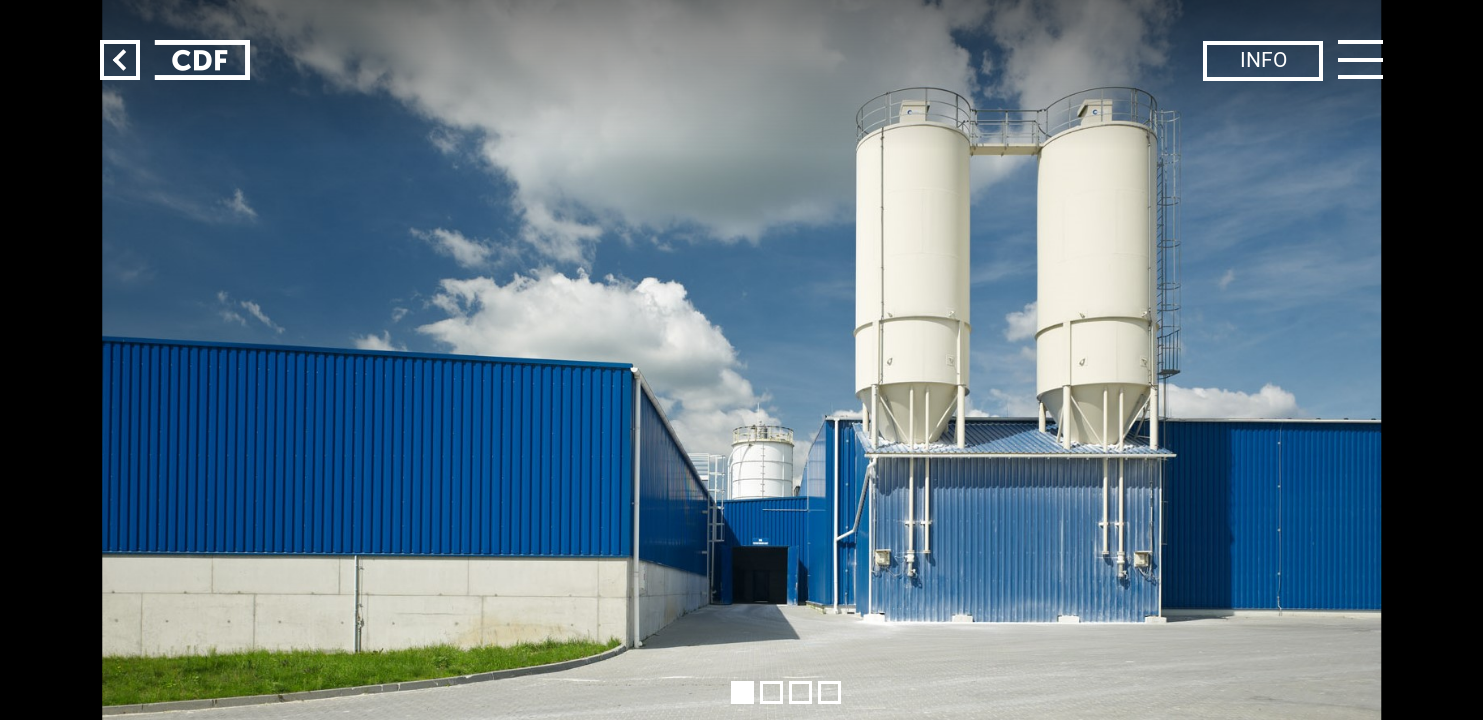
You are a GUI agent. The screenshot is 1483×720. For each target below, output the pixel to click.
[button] (742, 692)
